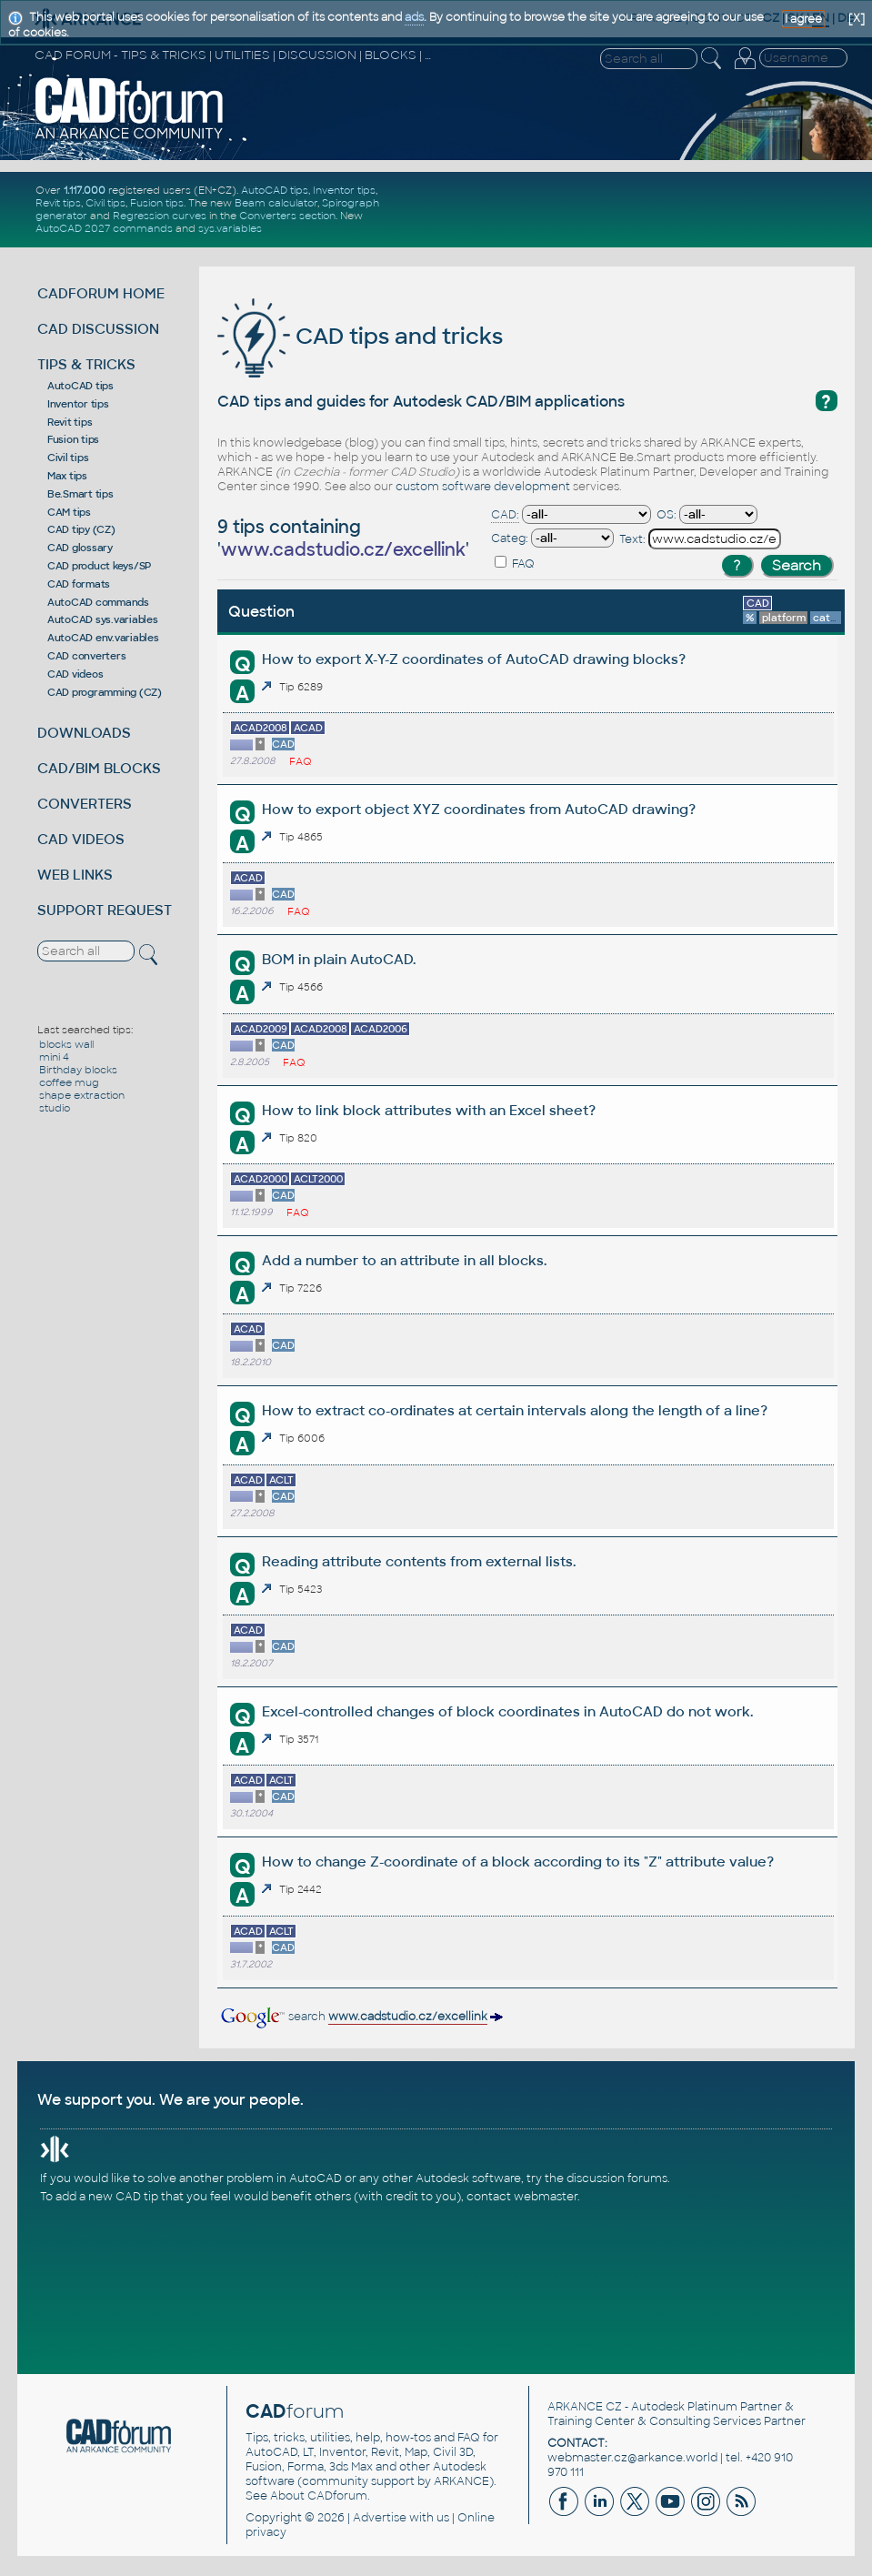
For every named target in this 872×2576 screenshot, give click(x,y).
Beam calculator (276, 202)
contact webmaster (521, 2196)
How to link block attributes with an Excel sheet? (429, 1110)
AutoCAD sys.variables (102, 619)
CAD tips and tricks (360, 336)
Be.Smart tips (80, 494)
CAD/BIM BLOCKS (99, 768)
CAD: (505, 515)
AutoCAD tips (274, 190)
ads (414, 17)
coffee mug (69, 1082)
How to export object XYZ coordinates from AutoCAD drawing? (479, 809)
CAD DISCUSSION (98, 328)
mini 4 (54, 1057)
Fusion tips (157, 202)
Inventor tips (344, 190)
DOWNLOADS (84, 732)
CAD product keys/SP (99, 565)
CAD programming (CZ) (104, 692)
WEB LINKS (75, 874)
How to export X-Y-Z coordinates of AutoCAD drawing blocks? (474, 659)
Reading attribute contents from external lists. (419, 1561)
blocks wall (66, 1044)
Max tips (67, 475)
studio (54, 1108)
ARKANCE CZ (584, 2407)
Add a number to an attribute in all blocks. (404, 1260)
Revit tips (58, 202)
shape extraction (82, 1095)
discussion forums (616, 2178)
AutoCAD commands (98, 602)
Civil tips (105, 202)
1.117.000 (84, 190)
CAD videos (75, 674)
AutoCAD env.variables (103, 637)
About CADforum (318, 2496)
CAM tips (69, 512)
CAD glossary (80, 547)
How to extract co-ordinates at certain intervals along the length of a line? (514, 1410)
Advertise (379, 2518)
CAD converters (86, 655)
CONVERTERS (84, 803)
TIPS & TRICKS (86, 364)
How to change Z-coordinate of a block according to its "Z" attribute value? (518, 1861)
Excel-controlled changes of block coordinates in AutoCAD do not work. (507, 1711)
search (360, 2016)
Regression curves (159, 215)
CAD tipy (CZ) (81, 529)
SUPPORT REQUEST (104, 910)
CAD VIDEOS (81, 839)
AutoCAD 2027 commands (104, 228)
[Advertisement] (636, 209)
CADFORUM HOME (101, 293)
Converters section (287, 215)
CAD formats (78, 584)
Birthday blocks (78, 1069)
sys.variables (230, 228)
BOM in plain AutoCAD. (339, 959)
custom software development (483, 486)
